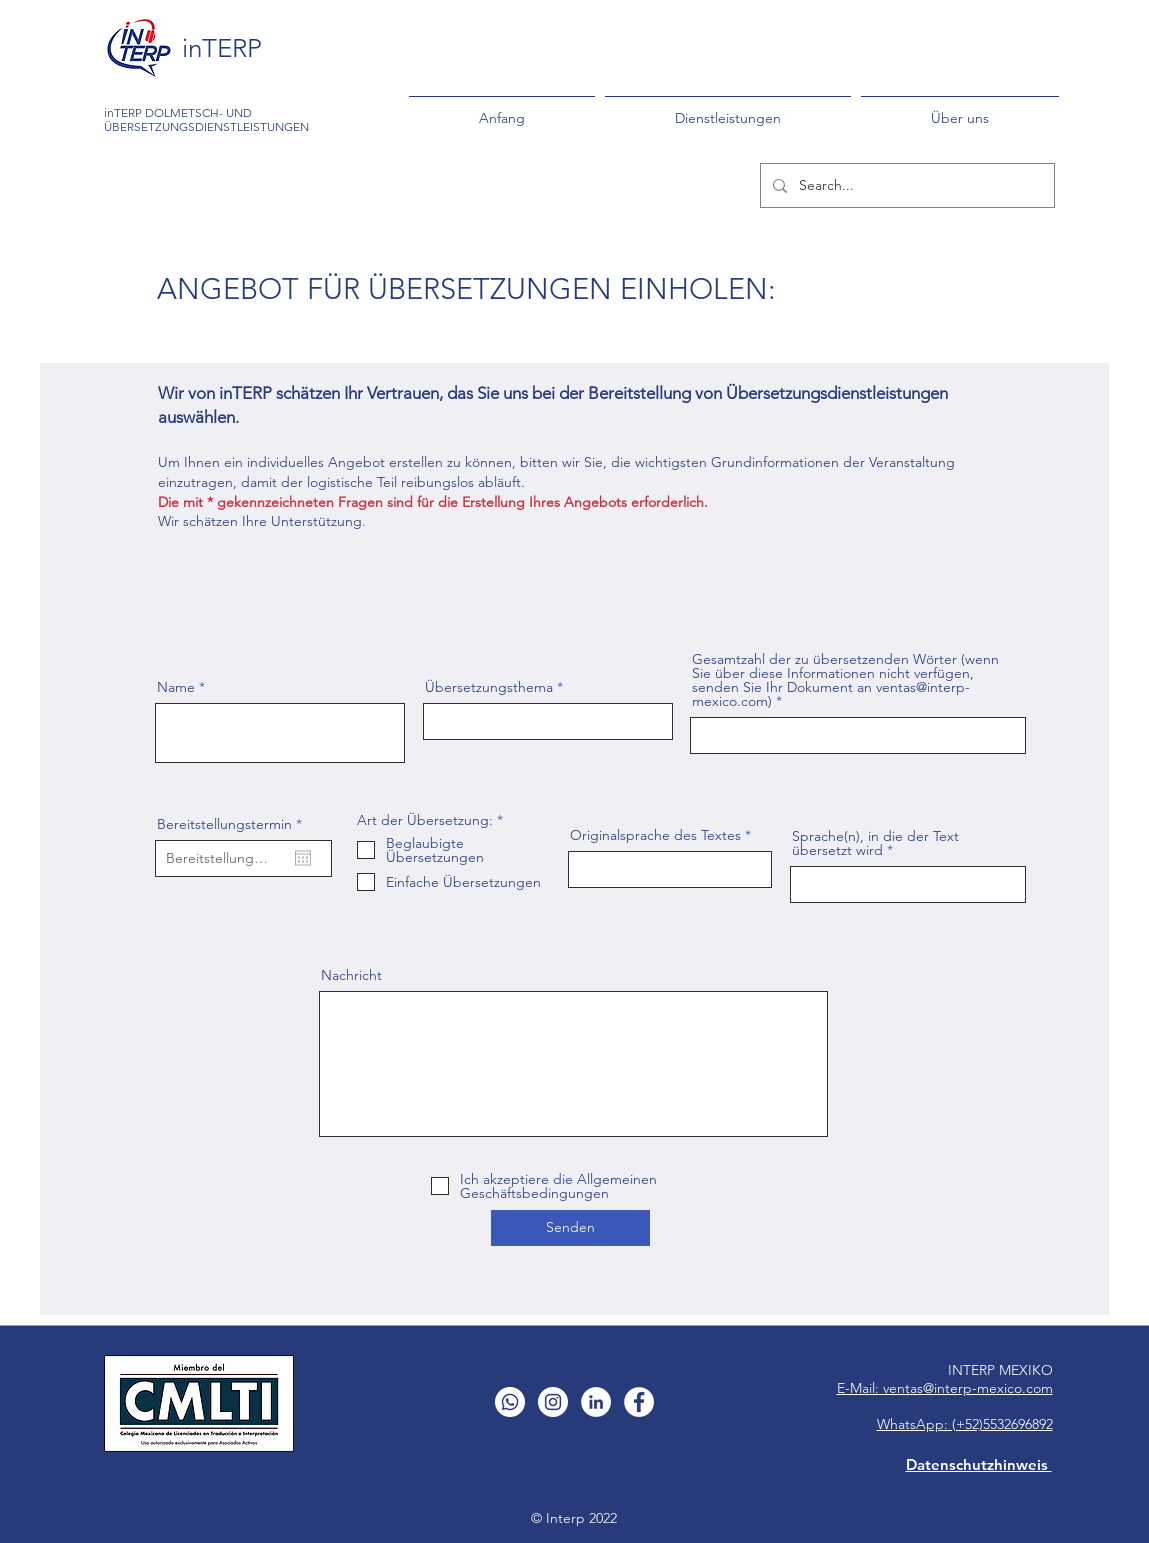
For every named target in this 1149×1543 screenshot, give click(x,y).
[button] (728, 109)
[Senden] (570, 1228)
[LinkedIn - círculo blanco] (596, 1402)
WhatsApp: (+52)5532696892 (965, 1424)
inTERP (222, 48)
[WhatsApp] (510, 1402)
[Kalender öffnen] (303, 858)
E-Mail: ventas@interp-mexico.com (945, 1388)
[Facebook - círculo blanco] (639, 1402)
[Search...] (905, 185)
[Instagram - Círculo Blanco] (553, 1402)
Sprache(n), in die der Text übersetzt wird (875, 843)
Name (176, 687)
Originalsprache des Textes (655, 835)
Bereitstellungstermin (233, 824)
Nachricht (351, 975)
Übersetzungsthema (489, 687)
